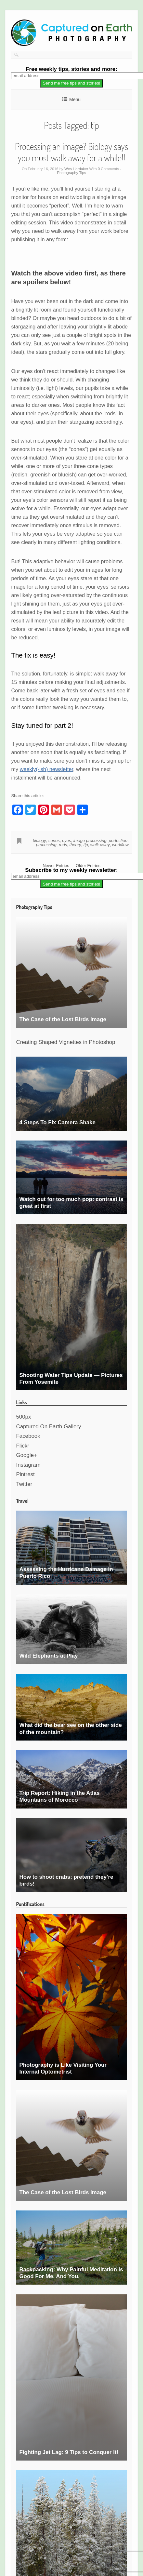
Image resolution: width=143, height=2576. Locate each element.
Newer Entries (56, 865)
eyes (66, 840)
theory (75, 844)
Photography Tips (71, 173)
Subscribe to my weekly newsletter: (71, 870)
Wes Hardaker (76, 169)
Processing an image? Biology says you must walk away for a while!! (71, 152)
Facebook (28, 1436)
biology (39, 840)
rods (63, 844)
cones (54, 840)
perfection (118, 840)
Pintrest (25, 1474)
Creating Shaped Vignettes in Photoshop (65, 1042)
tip (86, 844)
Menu (75, 99)
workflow (120, 844)
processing (46, 844)
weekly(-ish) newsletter (46, 769)
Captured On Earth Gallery (48, 1426)
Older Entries (88, 865)
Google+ (26, 1455)
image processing (90, 840)
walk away (100, 844)
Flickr (22, 1446)
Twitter (24, 1484)
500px (23, 1417)
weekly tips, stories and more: (71, 69)
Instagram (28, 1465)
